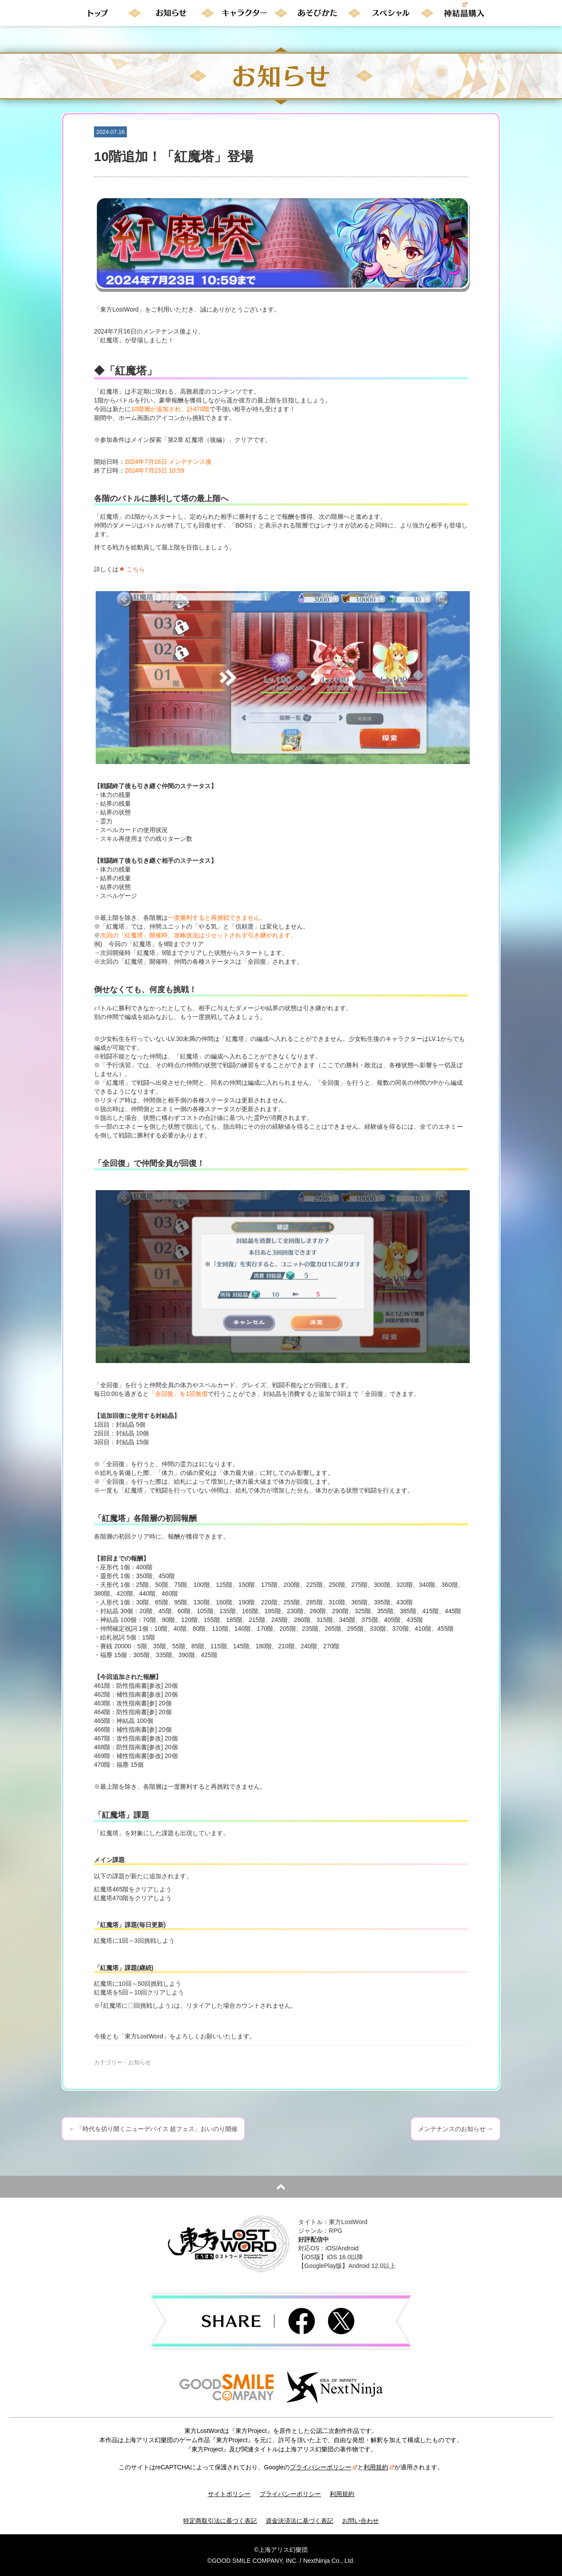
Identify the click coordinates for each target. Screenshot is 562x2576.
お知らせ (139, 2062)
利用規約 (379, 2467)
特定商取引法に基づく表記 (220, 2520)
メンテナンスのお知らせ (455, 2128)
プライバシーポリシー (323, 2467)
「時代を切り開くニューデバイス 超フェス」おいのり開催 (153, 2128)
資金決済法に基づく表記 (299, 2520)
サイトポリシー (229, 2493)
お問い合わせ (360, 2520)
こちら (135, 569)
